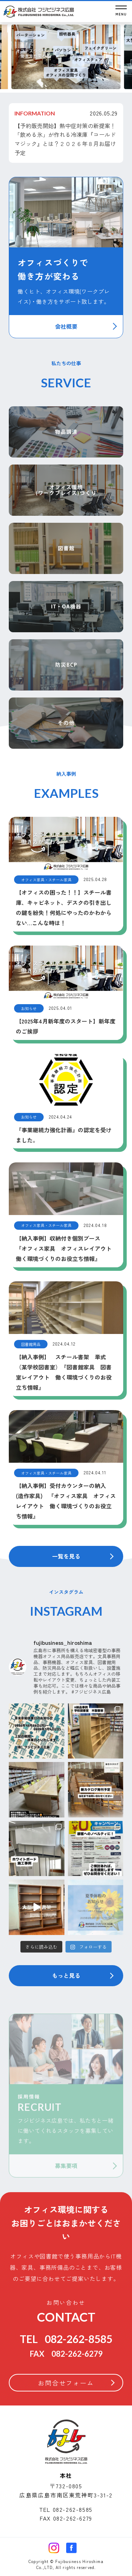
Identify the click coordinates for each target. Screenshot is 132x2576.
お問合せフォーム (66, 2382)
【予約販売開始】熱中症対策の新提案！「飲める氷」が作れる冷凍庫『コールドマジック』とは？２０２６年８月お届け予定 (65, 139)
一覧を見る (66, 1556)
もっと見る (66, 1975)
